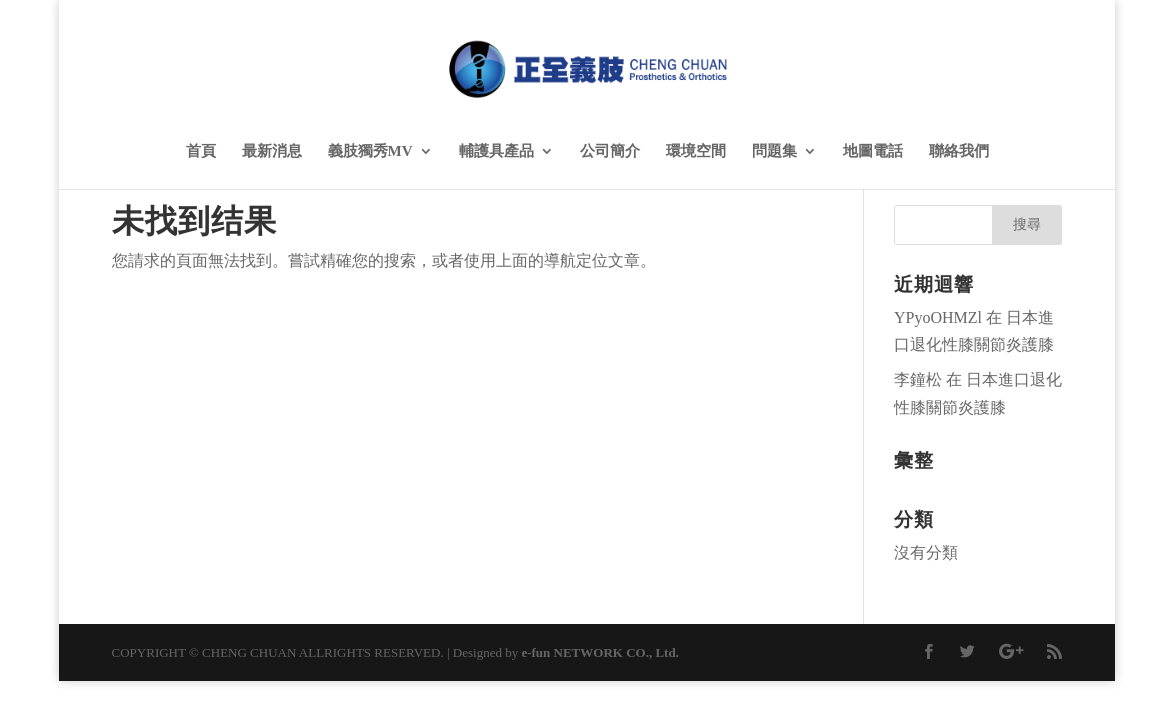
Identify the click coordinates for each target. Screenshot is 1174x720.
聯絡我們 (959, 151)
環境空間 (696, 151)
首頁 (201, 151)
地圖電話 (873, 151)
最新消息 (272, 151)
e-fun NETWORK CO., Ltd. (599, 652)
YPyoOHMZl (938, 317)
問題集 (774, 151)
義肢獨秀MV (370, 151)
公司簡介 (610, 151)
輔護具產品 (496, 151)
